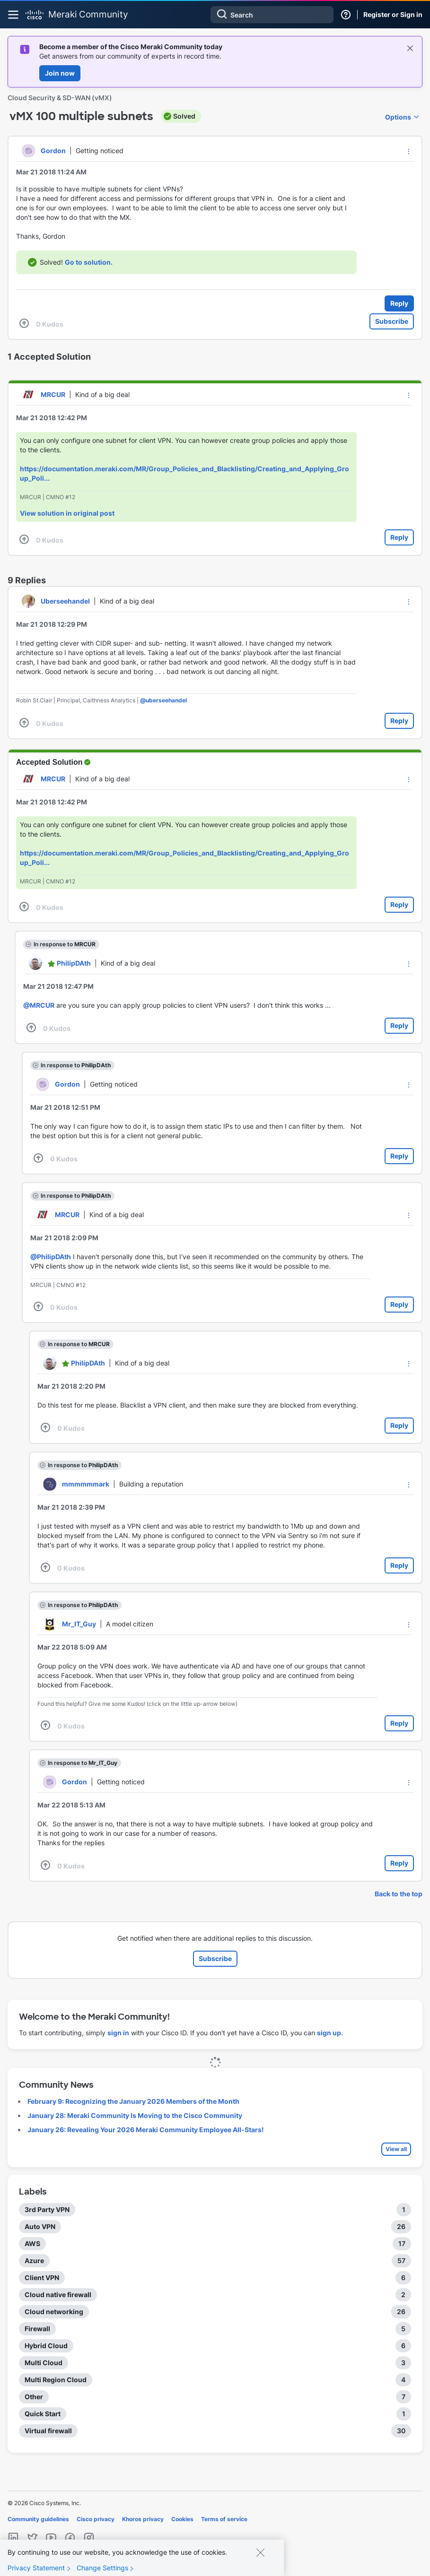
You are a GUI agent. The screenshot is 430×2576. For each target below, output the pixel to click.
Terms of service (224, 2519)
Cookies (182, 2519)
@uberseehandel (163, 700)
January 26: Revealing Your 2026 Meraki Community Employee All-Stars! (145, 2130)
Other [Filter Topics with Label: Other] (34, 2397)
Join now (60, 73)
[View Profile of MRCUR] (53, 394)
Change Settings (102, 2568)
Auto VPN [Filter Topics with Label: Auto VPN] (40, 2226)
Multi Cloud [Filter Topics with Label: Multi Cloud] (43, 2363)
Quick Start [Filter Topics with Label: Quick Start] (43, 2414)
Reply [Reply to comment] (399, 537)
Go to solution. (89, 262)
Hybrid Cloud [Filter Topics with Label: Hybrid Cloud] (46, 2346)
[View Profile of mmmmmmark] (85, 1484)
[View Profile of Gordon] (53, 151)
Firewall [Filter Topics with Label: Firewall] (37, 2329)
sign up (329, 2033)
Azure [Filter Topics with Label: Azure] (34, 2260)
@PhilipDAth (50, 1257)
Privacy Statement (36, 2568)
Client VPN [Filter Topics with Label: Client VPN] (42, 2277)
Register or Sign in (392, 14)
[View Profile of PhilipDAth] (74, 963)
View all (396, 2148)
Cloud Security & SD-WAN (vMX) (60, 98)
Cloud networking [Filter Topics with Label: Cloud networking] (54, 2312)
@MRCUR (38, 1005)
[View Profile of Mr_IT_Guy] (79, 1624)
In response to (65, 944)
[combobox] (272, 14)
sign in (118, 2033)
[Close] (260, 2552)
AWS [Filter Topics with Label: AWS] (32, 2243)
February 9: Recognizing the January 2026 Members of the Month (133, 2101)
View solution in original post (67, 513)
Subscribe (391, 321)
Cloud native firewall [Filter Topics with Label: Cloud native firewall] (58, 2295)
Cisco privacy (95, 2519)
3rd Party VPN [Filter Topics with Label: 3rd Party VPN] (47, 2209)
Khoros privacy (143, 2519)
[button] (409, 151)
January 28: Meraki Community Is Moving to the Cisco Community (134, 2115)
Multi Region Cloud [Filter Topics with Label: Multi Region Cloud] (56, 2380)
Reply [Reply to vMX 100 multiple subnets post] (399, 303)
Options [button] (398, 117)
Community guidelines (38, 2519)
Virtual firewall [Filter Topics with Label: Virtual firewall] (48, 2431)
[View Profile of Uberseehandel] (65, 601)
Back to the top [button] (398, 1894)
